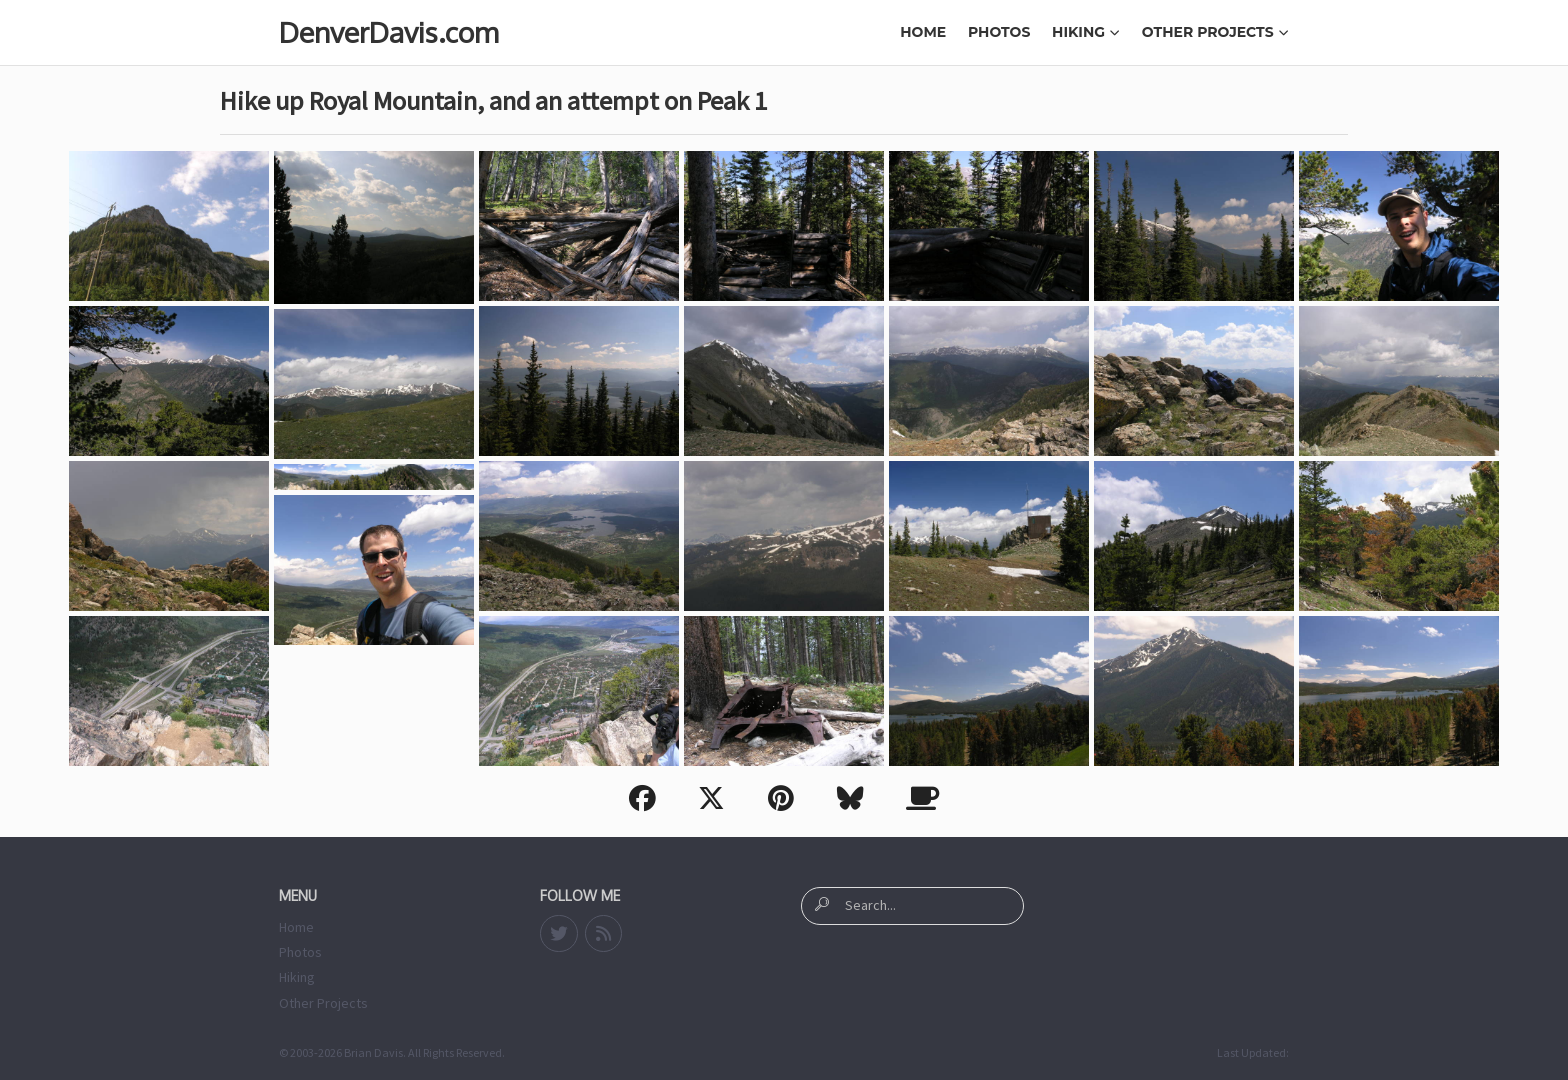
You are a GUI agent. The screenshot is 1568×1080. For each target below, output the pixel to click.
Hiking (1086, 32)
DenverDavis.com (388, 32)
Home (923, 32)
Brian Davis (373, 1052)
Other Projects (1215, 32)
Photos (999, 32)
